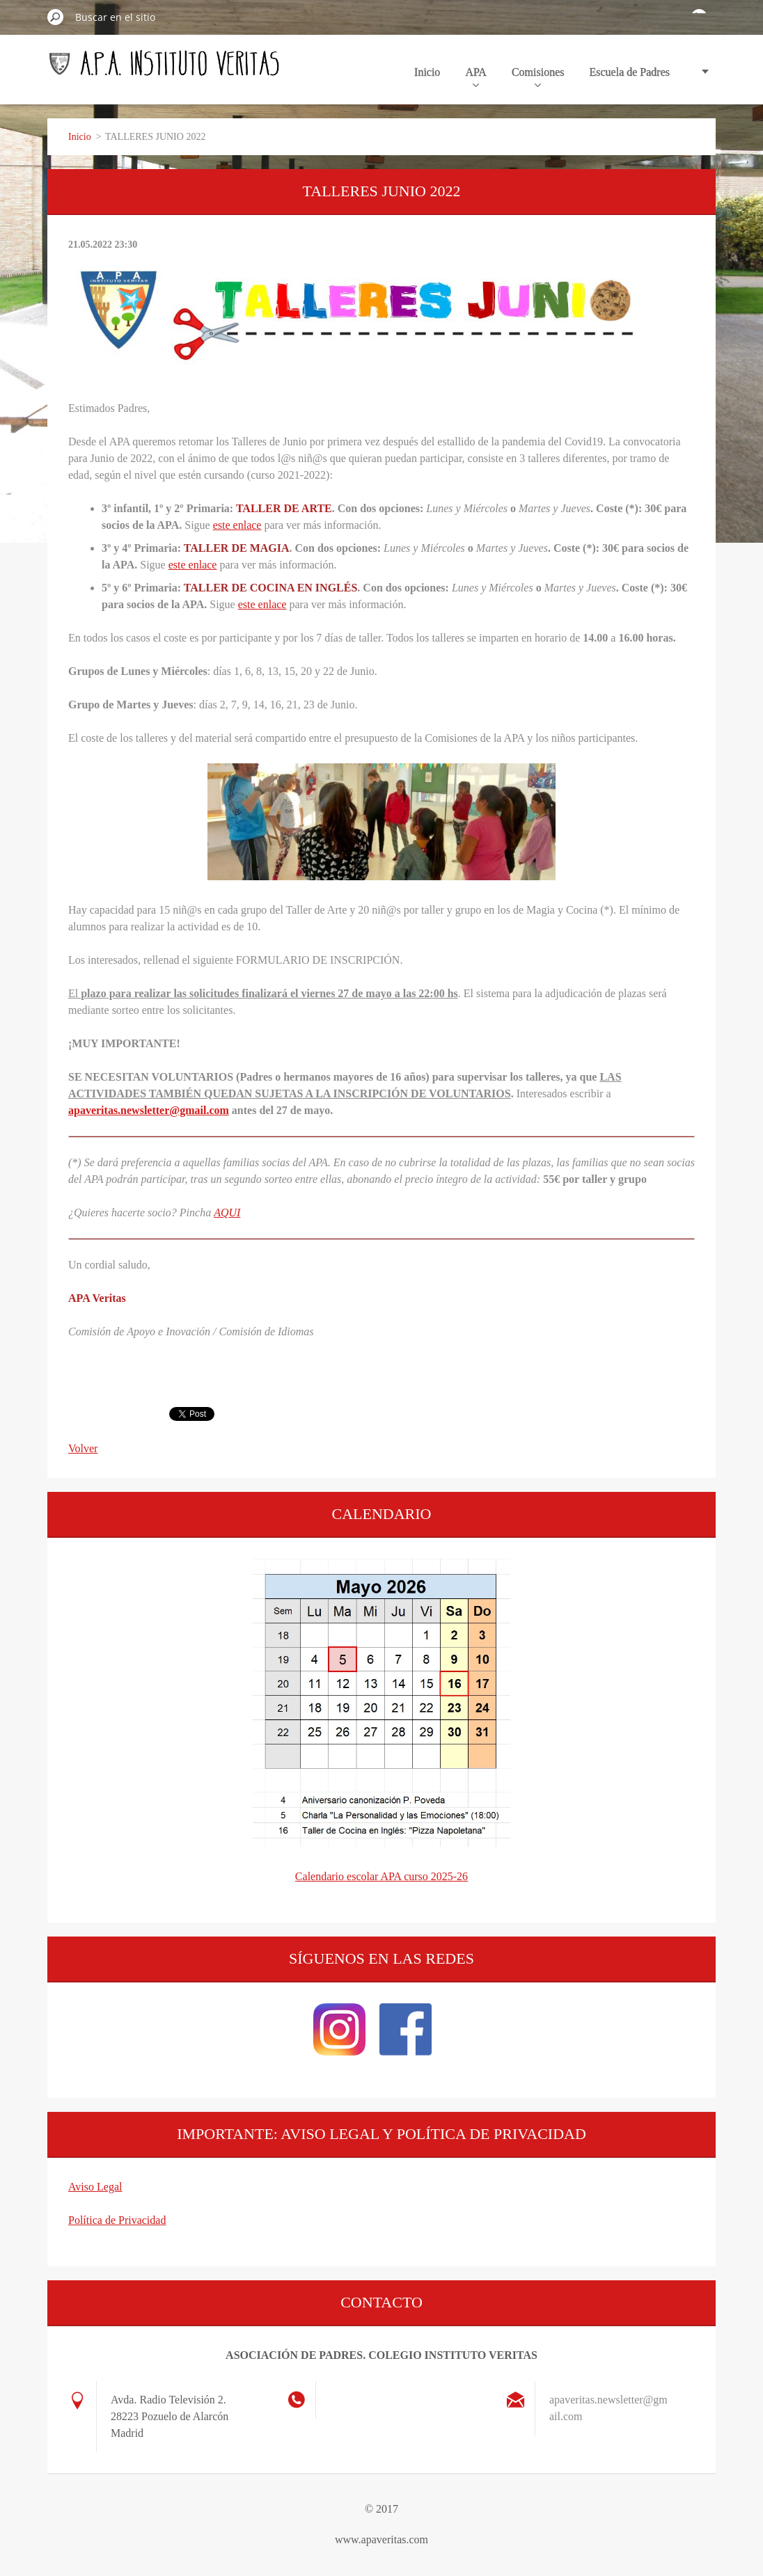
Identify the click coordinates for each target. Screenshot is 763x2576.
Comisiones (538, 76)
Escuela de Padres (629, 72)
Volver (82, 1448)
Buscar (55, 16)
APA (475, 76)
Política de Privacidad (117, 2220)
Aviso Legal (95, 2187)
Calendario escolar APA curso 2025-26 (381, 1876)
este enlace (237, 525)
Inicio (427, 72)
